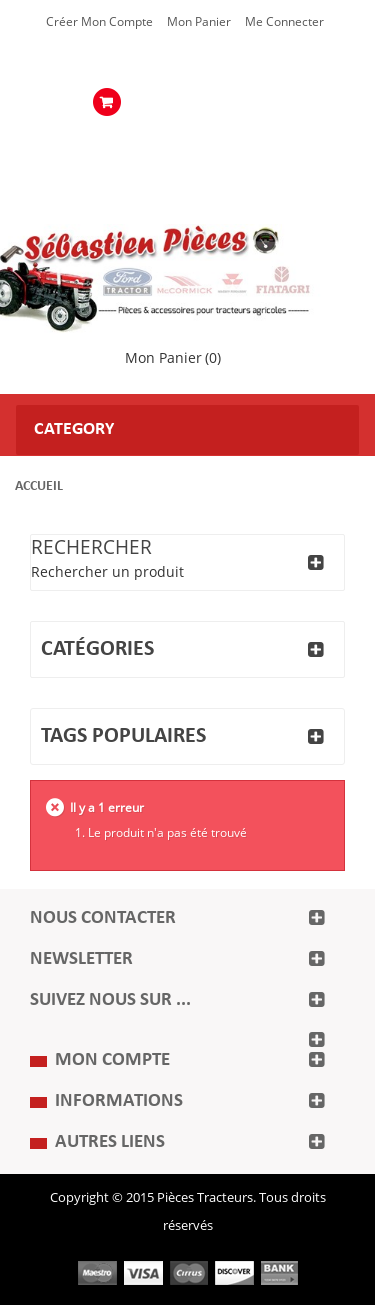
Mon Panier (199, 22)
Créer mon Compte (99, 22)
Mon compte (112, 1060)
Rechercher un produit (107, 572)
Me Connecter (284, 22)
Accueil (39, 486)
